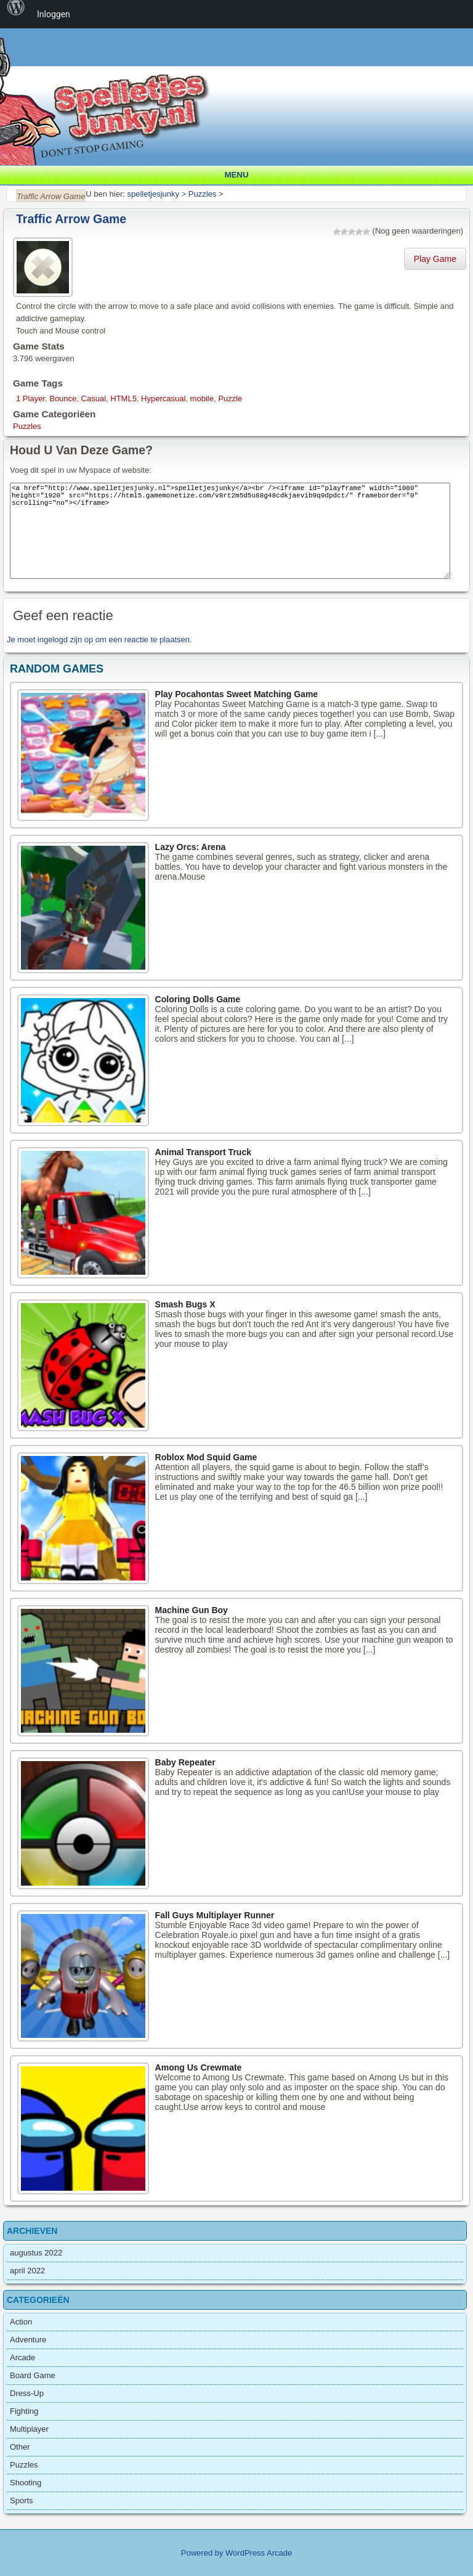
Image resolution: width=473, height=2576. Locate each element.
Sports (21, 2500)
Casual (93, 398)
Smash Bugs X (185, 1304)
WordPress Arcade (258, 2553)
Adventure (28, 2339)
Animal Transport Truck (203, 1152)
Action (21, 2321)
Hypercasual (163, 398)
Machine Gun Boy (191, 1610)
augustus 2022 (36, 2252)
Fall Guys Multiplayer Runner (215, 1915)
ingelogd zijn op (65, 639)
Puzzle (230, 398)
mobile (202, 398)
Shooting (25, 2482)
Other (20, 2446)
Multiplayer (29, 2429)
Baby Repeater (185, 1762)
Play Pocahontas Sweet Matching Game (236, 694)
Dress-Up (27, 2393)
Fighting (24, 2411)
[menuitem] (16, 14)
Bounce (62, 398)
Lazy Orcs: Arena (190, 847)
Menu (236, 174)
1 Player (30, 398)
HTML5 (123, 398)
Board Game (32, 2375)
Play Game (435, 259)
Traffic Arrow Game (71, 219)
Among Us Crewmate (198, 2067)
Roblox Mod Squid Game (206, 1457)
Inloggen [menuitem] (53, 14)
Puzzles (27, 426)
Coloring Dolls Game (197, 999)
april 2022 (27, 2270)
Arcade (22, 2357)
